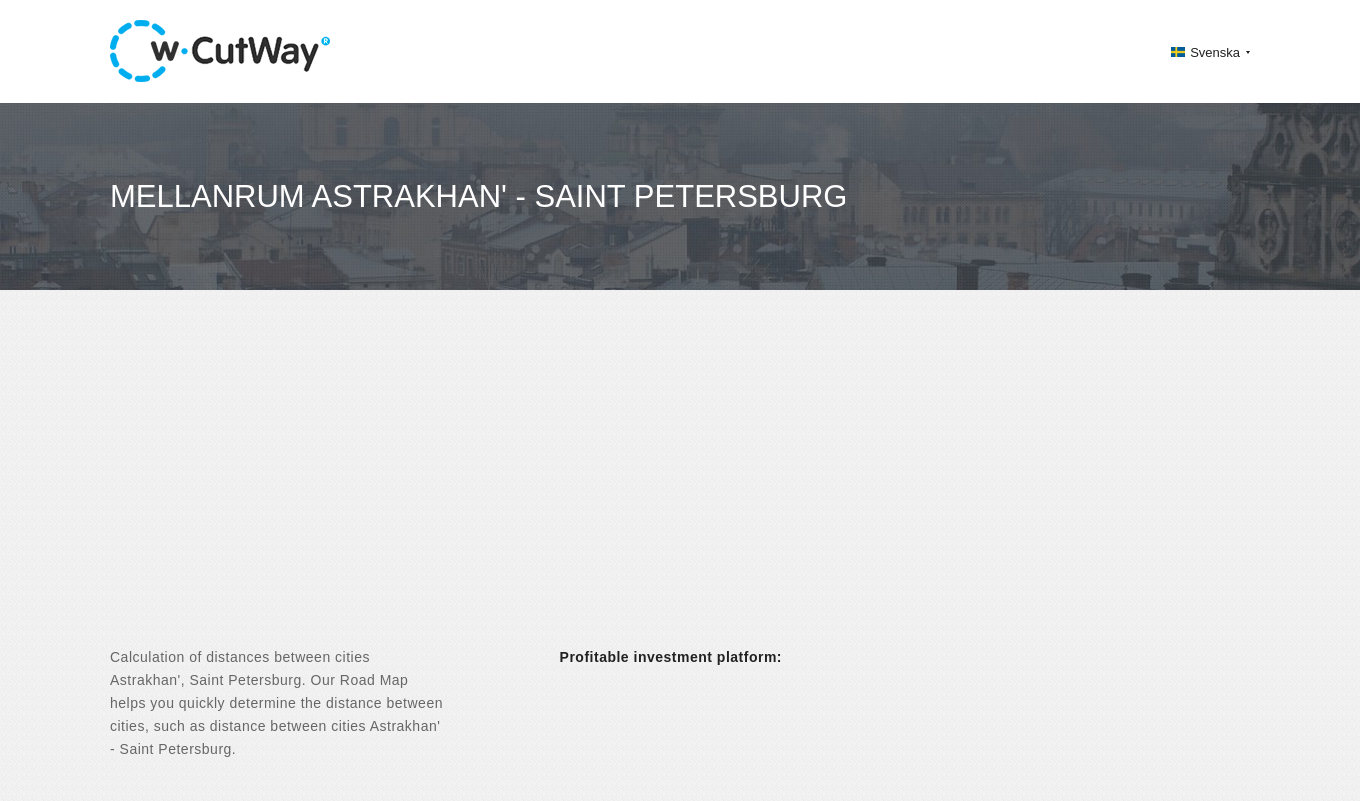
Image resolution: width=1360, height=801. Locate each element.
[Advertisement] (680, 486)
